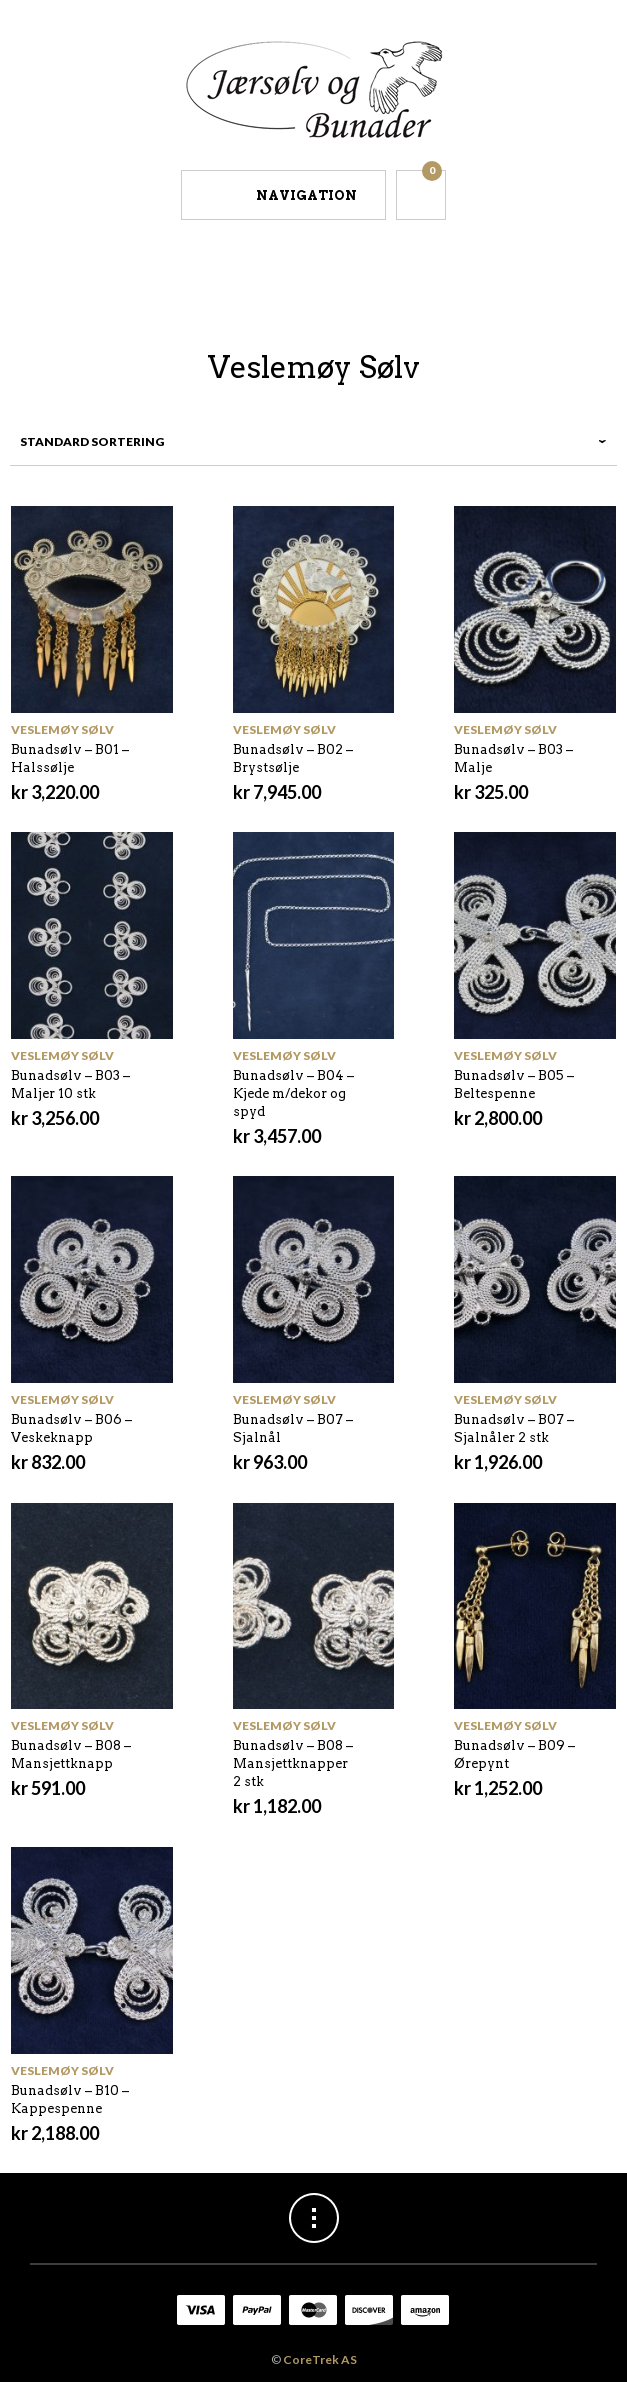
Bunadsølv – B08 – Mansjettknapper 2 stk (293, 1763)
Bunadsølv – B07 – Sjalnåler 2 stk (514, 1428)
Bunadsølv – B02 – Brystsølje (293, 758)
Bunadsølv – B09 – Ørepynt (514, 1754)
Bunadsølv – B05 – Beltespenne (514, 1084)
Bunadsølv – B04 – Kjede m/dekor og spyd (293, 1093)
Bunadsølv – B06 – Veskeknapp (71, 1428)
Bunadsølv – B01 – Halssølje (70, 758)
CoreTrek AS (320, 2359)
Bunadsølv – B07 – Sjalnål (293, 1428)
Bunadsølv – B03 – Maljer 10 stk (70, 1084)
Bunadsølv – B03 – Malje (513, 758)
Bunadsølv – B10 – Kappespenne (70, 2099)
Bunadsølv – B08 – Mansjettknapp (71, 1754)
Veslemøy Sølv (62, 729)
